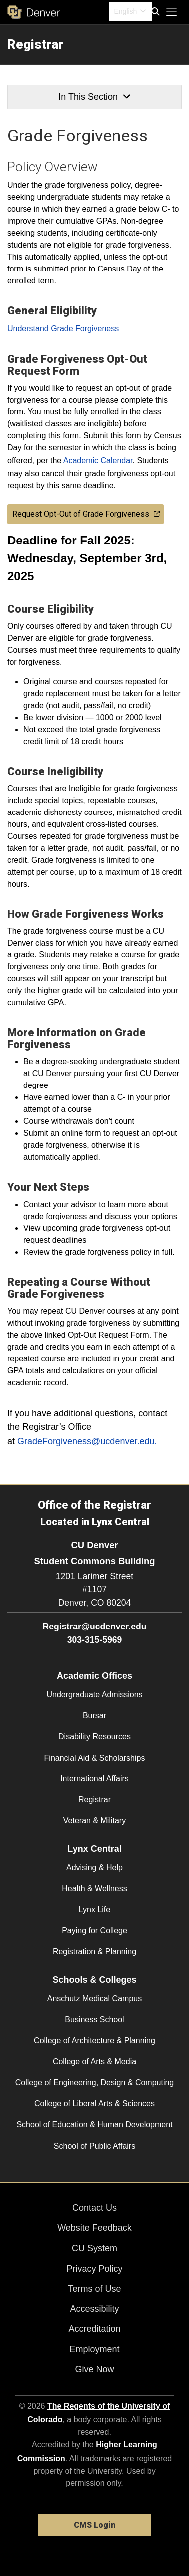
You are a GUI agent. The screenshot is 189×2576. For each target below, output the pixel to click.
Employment (94, 2349)
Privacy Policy (94, 2269)
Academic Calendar (98, 460)
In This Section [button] (94, 97)
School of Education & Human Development (94, 2124)
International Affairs (94, 1778)
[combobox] (130, 11)
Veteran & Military (94, 1820)
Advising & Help (94, 1867)
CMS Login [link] (94, 2525)
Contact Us (94, 2208)
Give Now (94, 2369)
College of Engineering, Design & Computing (94, 2082)
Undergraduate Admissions (94, 1694)
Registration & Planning (94, 1951)
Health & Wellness (94, 1888)
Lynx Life (94, 1909)
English (125, 11)
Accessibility (94, 2309)
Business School (94, 2019)
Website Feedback (94, 2228)
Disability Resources (94, 1736)
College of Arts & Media (94, 2061)
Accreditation (94, 2329)
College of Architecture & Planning (94, 2040)
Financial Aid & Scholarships (94, 1758)
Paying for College (94, 1930)
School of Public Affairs (94, 2146)
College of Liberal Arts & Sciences (94, 2103)
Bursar (94, 1715)
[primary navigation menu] (172, 12)
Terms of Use (94, 2289)
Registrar (35, 44)
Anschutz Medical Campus (94, 1998)
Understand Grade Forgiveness (63, 328)
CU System (94, 2248)
